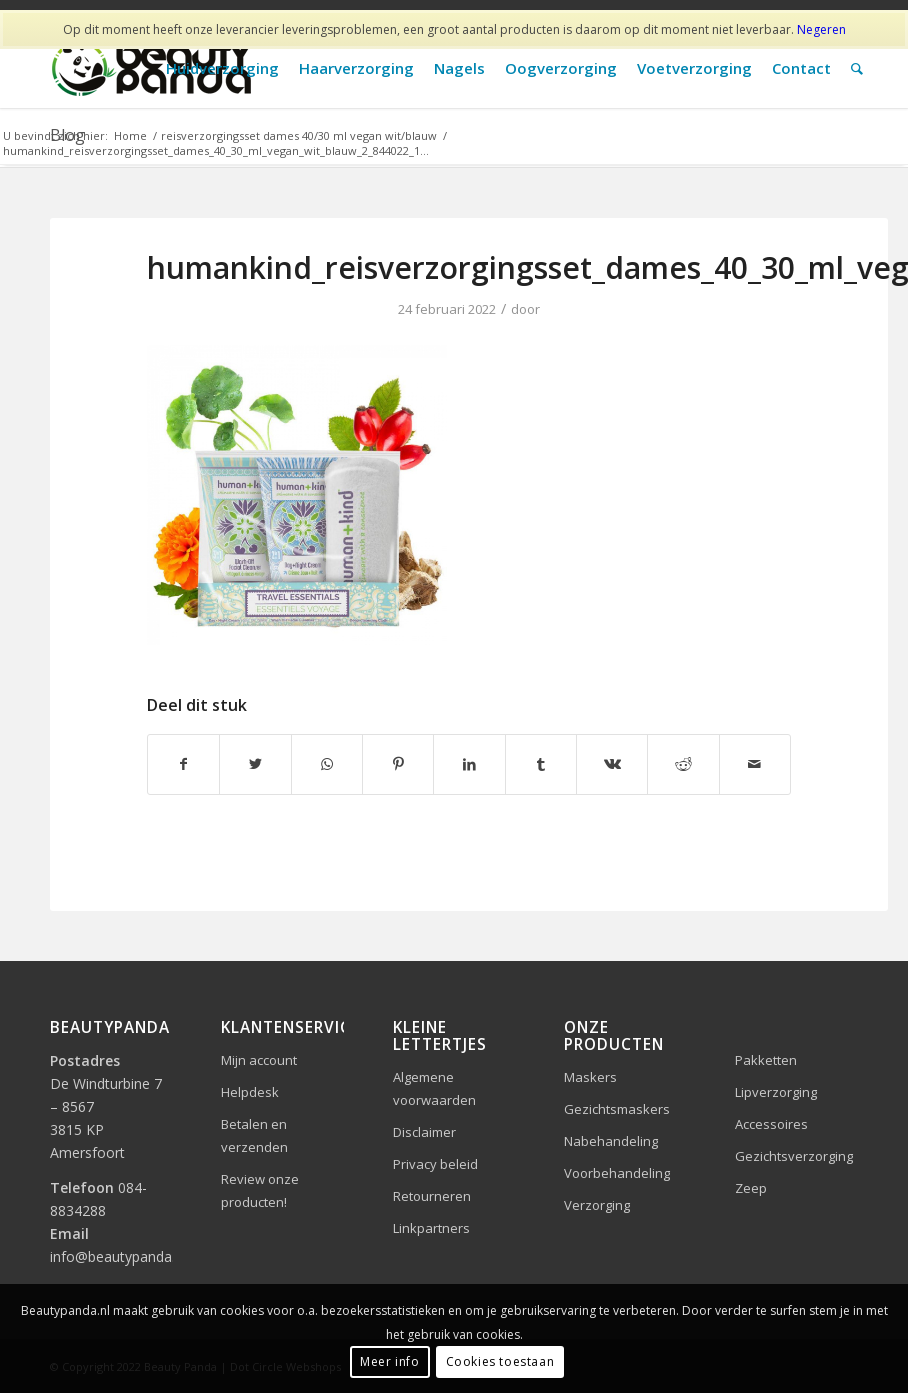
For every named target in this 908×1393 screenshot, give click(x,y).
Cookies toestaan (500, 1361)
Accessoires (771, 1124)
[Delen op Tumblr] (541, 764)
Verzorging (597, 1205)
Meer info (389, 1361)
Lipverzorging (776, 1092)
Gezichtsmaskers (617, 1109)
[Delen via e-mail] (755, 764)
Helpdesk (250, 1092)
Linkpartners (431, 1228)
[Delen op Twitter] (255, 764)
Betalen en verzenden (254, 1135)
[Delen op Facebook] (183, 764)
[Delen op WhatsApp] (327, 764)
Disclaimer (424, 1132)
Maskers (590, 1077)
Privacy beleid (435, 1164)
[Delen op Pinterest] (398, 764)
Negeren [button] (821, 29)
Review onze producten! (260, 1190)
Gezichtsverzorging (794, 1156)
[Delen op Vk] (612, 764)
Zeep (751, 1188)
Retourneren (432, 1196)
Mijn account (259, 1060)
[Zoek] (857, 68)
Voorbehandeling (617, 1173)
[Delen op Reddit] (683, 764)
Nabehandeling (611, 1141)
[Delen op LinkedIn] (469, 764)
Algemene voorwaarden (434, 1088)
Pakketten (766, 1060)
